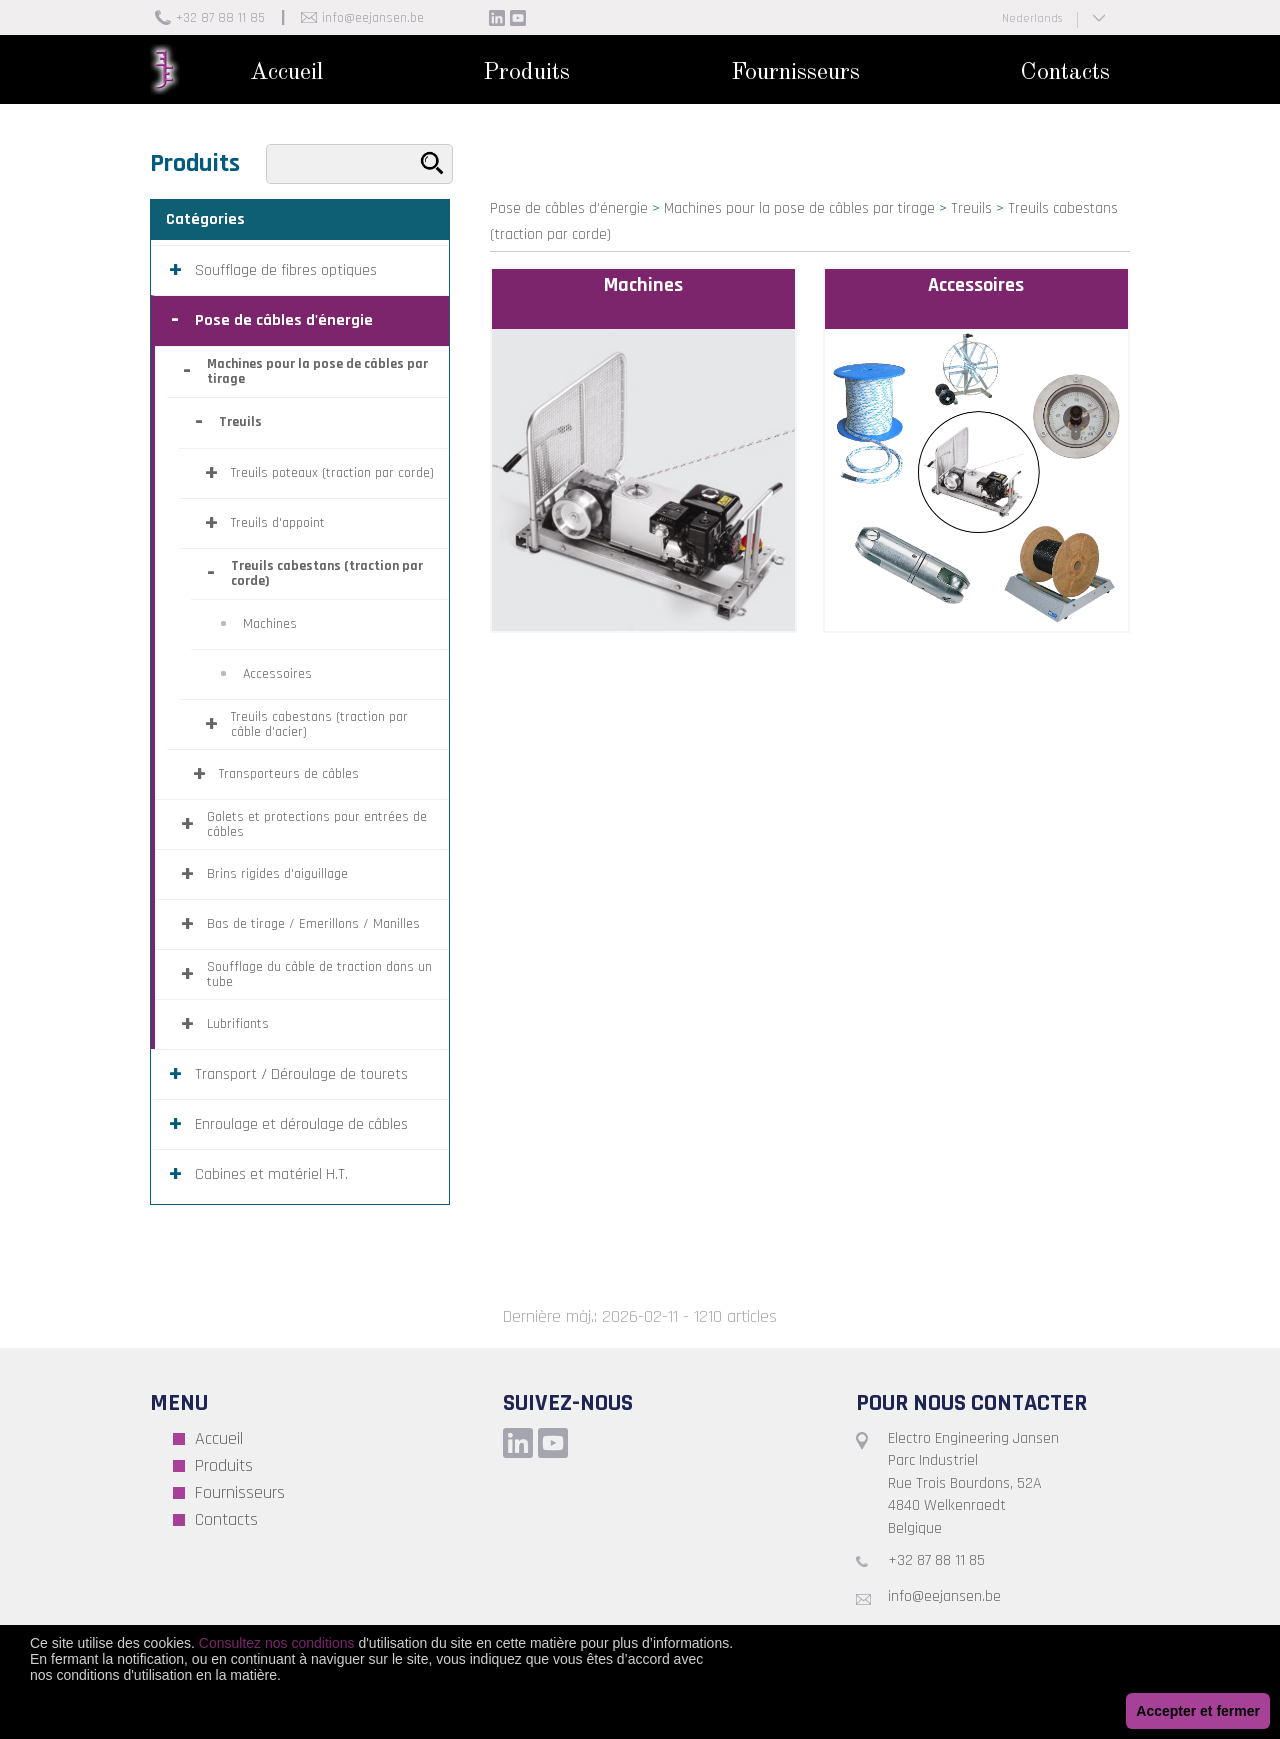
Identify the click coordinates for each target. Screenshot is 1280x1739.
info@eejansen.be (373, 18)
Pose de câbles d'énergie (569, 208)
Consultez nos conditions (277, 1643)
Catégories (205, 219)
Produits (526, 73)
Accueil (286, 73)
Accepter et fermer (1198, 1711)
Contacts (1065, 73)
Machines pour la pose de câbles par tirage (799, 208)
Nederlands (1032, 18)
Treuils (971, 208)
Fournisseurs (795, 73)
